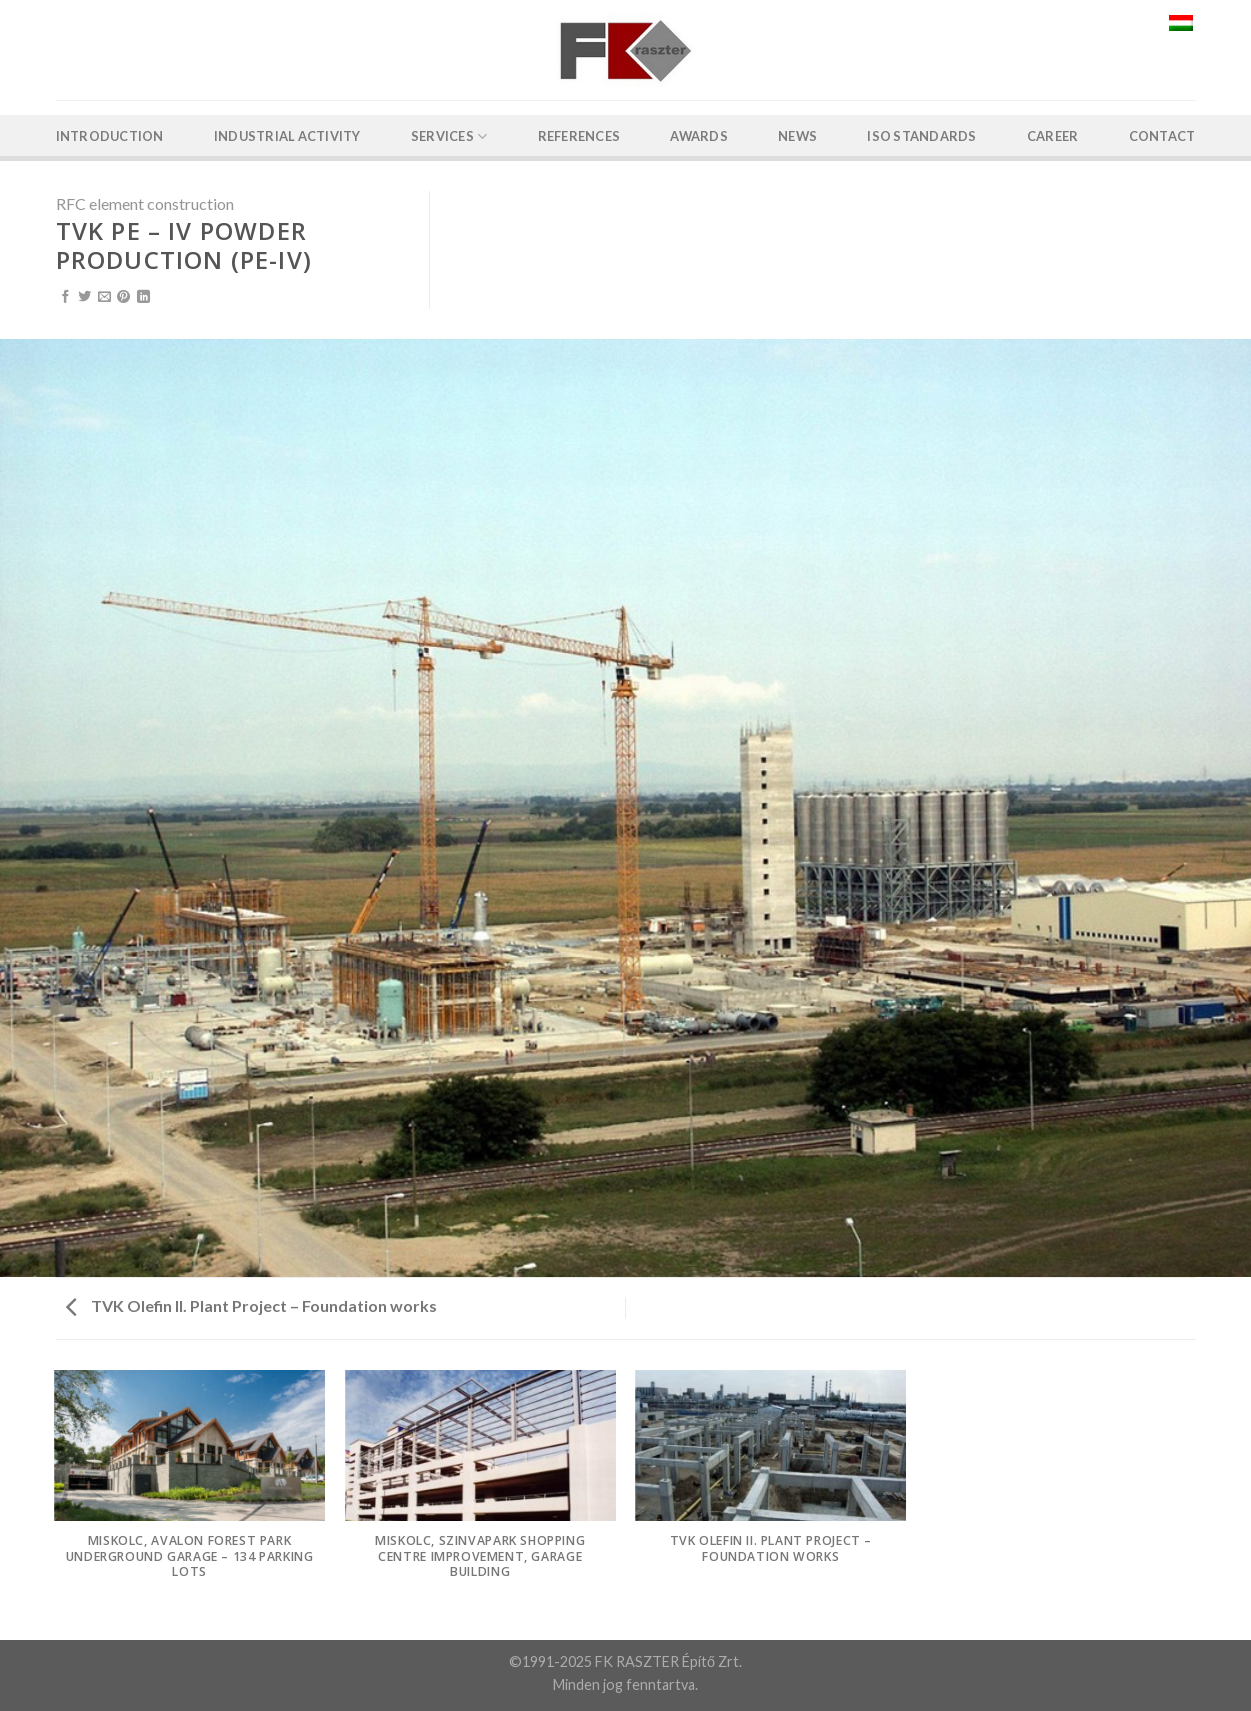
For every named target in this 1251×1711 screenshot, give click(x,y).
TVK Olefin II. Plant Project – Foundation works (251, 1305)
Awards (699, 136)
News (797, 136)
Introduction (110, 136)
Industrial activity (287, 136)
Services (449, 136)
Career (1053, 136)
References (579, 136)
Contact (1162, 136)
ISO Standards (921, 136)
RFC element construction (145, 203)
